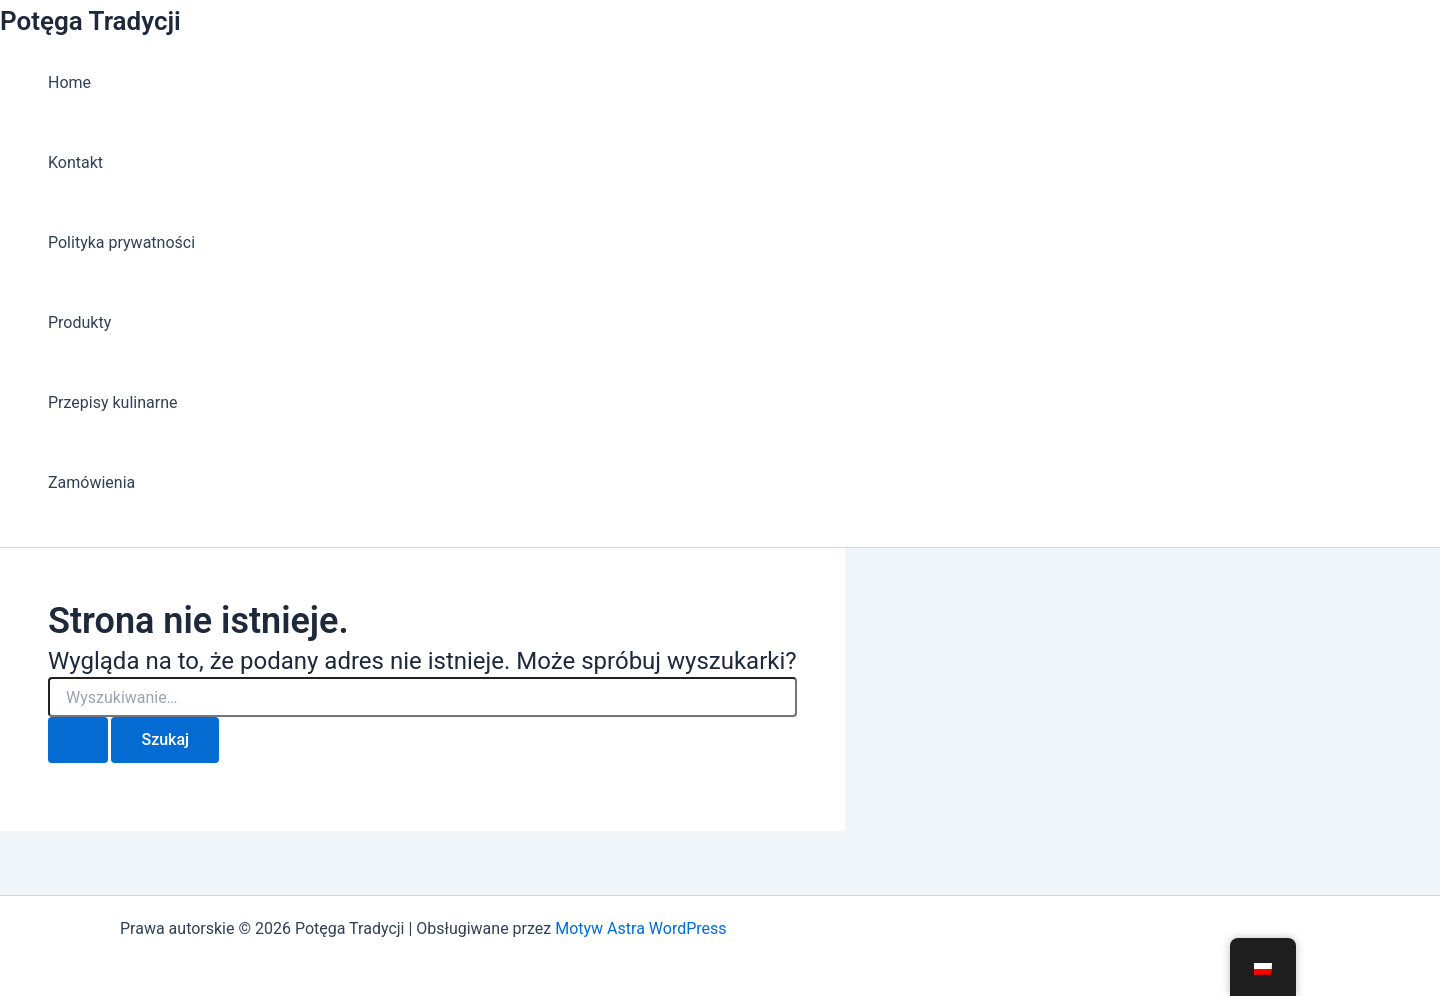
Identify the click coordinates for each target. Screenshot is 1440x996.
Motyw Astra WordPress (640, 928)
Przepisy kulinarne (112, 402)
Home (69, 82)
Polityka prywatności (121, 242)
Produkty (79, 322)
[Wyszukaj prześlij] (78, 740)
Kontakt (75, 162)
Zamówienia (91, 482)
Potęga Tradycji (90, 21)
